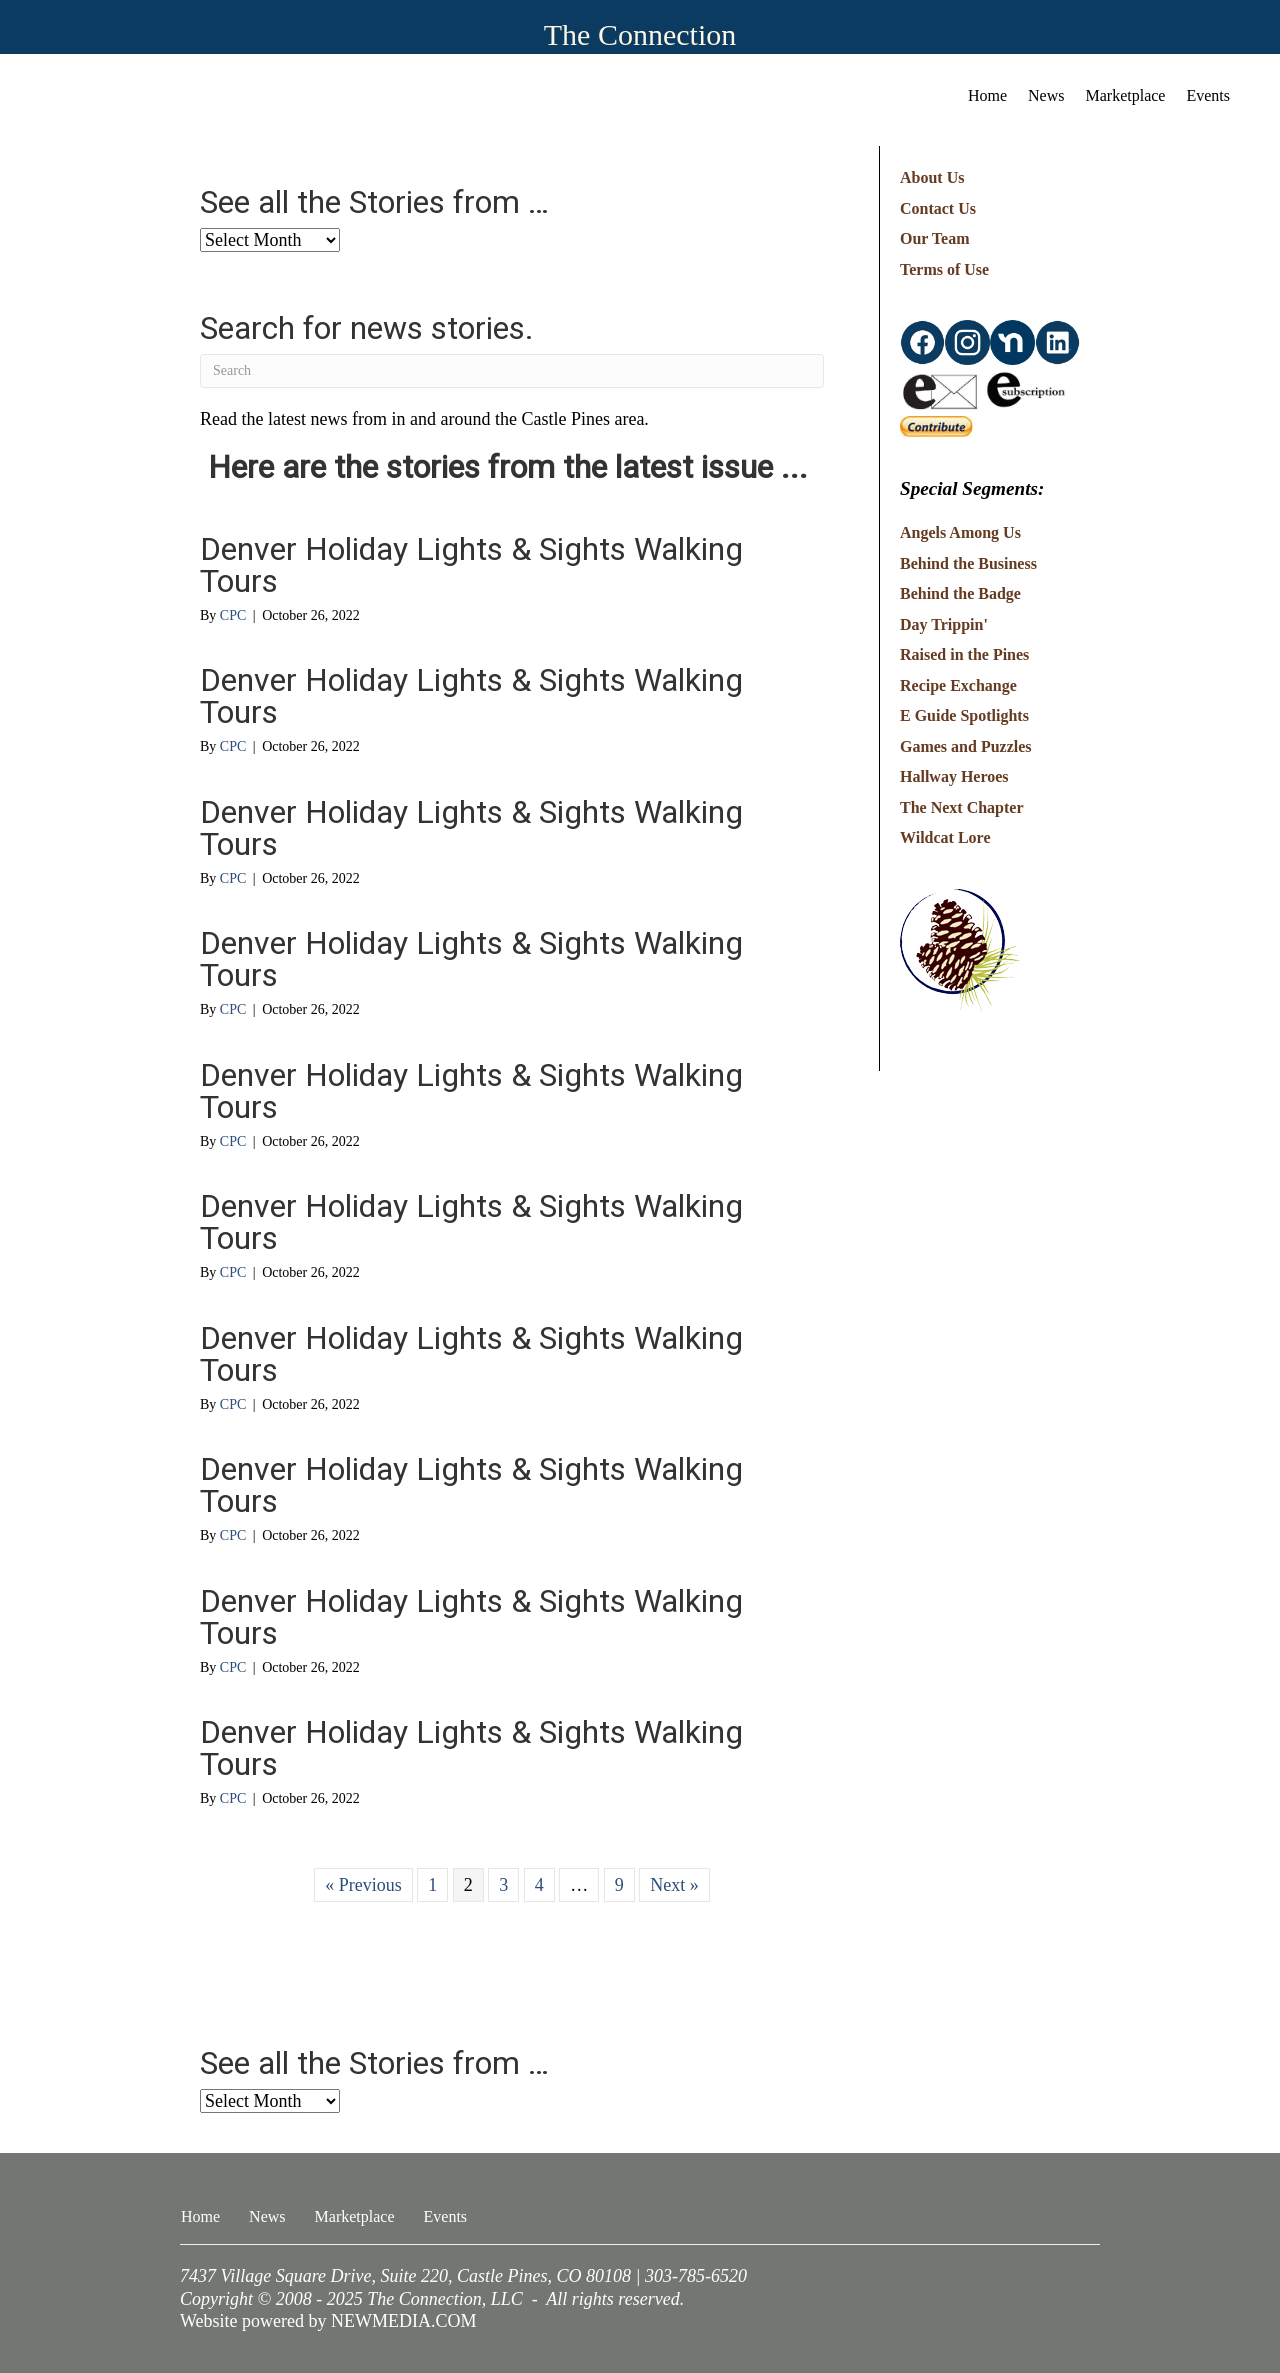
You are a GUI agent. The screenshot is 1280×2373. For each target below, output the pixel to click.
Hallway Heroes (954, 776)
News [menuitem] (1046, 95)
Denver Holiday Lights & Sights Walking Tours (471, 565)
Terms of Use (944, 269)
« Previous (363, 1885)
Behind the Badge (960, 593)
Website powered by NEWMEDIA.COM (328, 2321)
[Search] (512, 371)
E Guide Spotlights (964, 715)
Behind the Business (968, 563)
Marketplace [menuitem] (1126, 95)
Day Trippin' (944, 624)
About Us (932, 177)
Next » (674, 1885)
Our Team (935, 238)
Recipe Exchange (958, 685)
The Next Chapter (962, 807)
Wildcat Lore (945, 837)
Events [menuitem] (1208, 95)
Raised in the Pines (964, 654)
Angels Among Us (960, 532)
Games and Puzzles (966, 746)
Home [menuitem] (987, 95)
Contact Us (938, 208)
